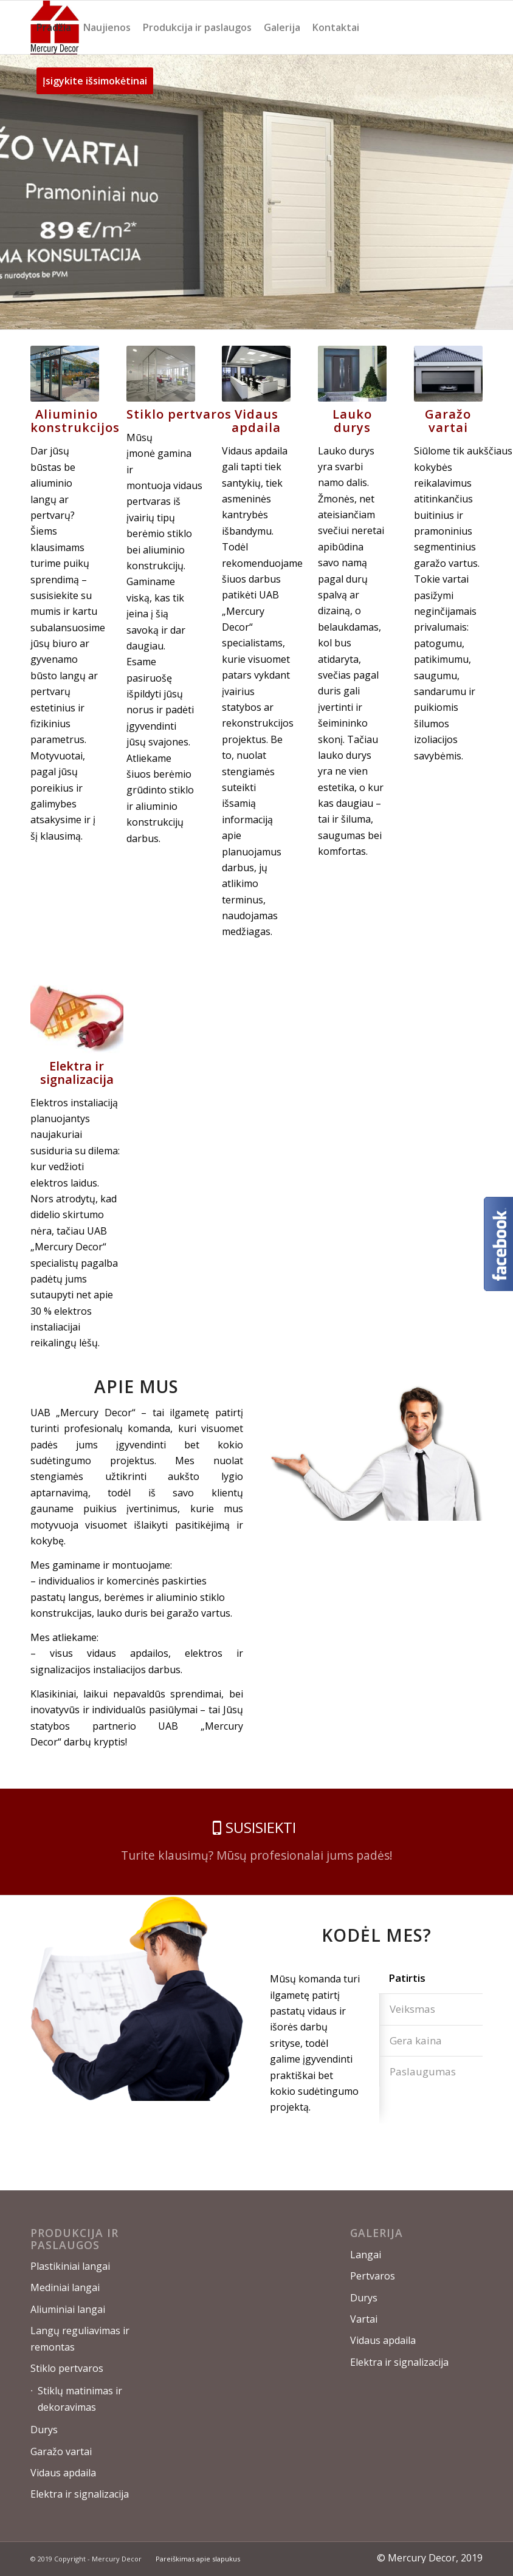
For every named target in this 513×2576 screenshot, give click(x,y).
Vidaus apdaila (63, 2472)
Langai (365, 2254)
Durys (44, 2429)
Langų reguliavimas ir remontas (79, 2338)
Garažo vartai (61, 2451)
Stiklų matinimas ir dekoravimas (80, 2398)
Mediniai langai (65, 2287)
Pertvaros (372, 2276)
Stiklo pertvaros (66, 2368)
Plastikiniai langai (70, 2266)
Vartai (363, 2319)
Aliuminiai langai (67, 2309)
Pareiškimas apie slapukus (198, 2558)
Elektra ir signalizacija (79, 2494)
